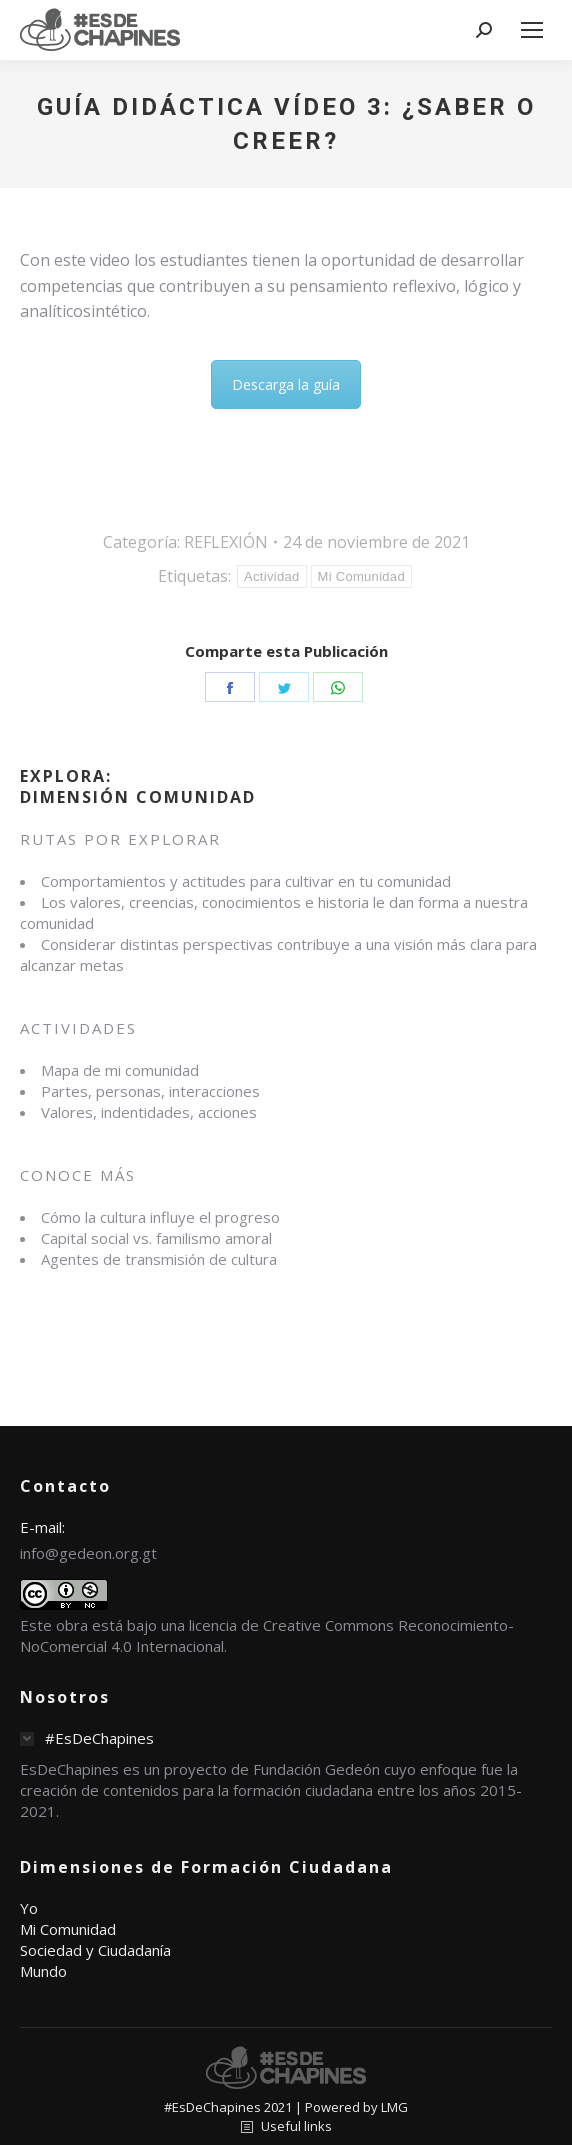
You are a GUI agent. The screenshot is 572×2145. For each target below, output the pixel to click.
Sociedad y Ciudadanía (95, 1950)
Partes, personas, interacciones (150, 1091)
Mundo (43, 1971)
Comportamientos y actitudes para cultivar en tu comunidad (246, 881)
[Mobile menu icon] (532, 30)
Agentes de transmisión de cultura (159, 1259)
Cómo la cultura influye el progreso (160, 1217)
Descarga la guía (286, 384)
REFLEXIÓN (226, 542)
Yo (29, 1908)
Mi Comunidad (361, 576)
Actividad (271, 576)
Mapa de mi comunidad (120, 1070)
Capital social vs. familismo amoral (156, 1238)
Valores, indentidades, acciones (149, 1112)
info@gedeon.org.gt (88, 1553)
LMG (394, 2107)
